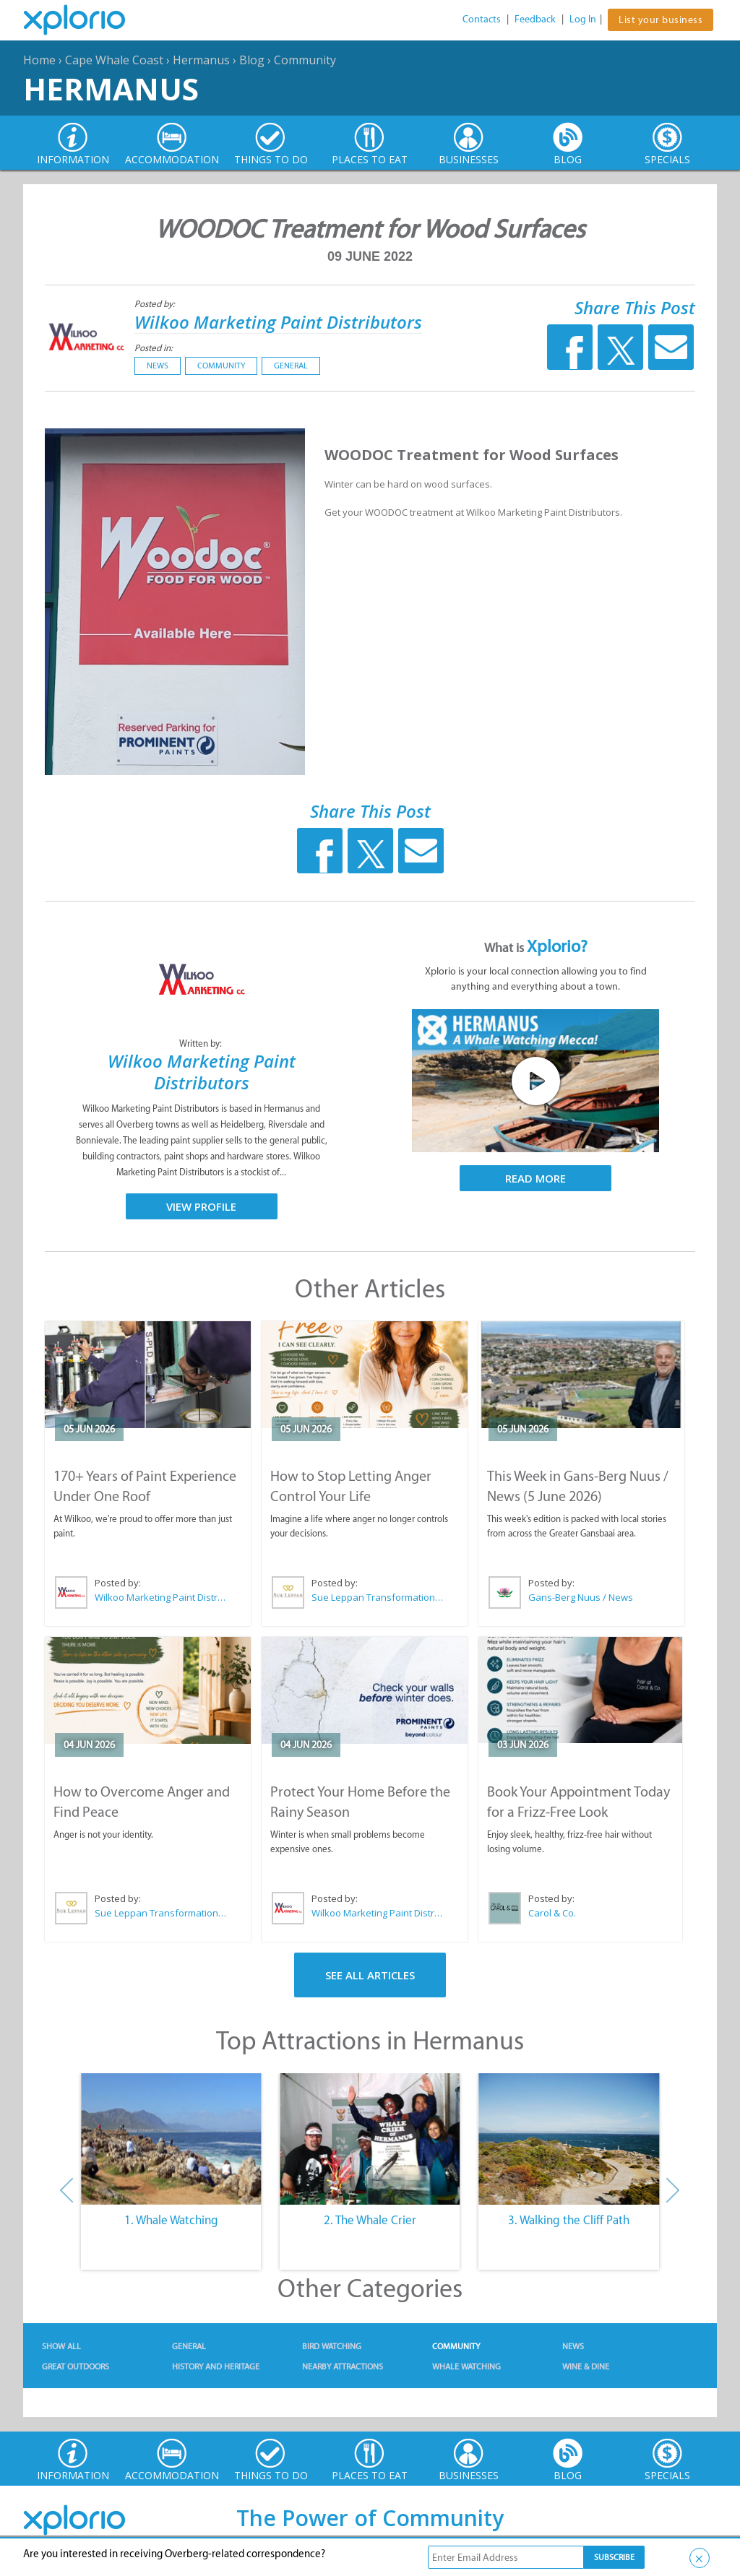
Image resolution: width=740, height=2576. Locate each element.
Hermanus (201, 60)
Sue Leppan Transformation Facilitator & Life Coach (377, 1597)
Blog (251, 60)
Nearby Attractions (342, 2366)
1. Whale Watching (171, 2220)
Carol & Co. (552, 1912)
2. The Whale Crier (370, 2220)
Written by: (201, 1043)
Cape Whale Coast (114, 60)
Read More (535, 1178)
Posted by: (155, 303)
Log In (582, 19)
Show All (61, 2346)
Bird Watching (331, 2346)
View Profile (201, 1206)
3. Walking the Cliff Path (568, 2220)
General (291, 365)
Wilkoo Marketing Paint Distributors (278, 322)
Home (39, 60)
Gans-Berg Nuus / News (580, 1597)
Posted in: (153, 347)
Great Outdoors (75, 2366)
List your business (660, 20)
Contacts (481, 19)
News (157, 365)
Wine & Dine (585, 2366)
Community (305, 60)
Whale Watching (466, 2366)
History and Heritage (215, 2366)
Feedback (535, 19)
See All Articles (370, 1975)
